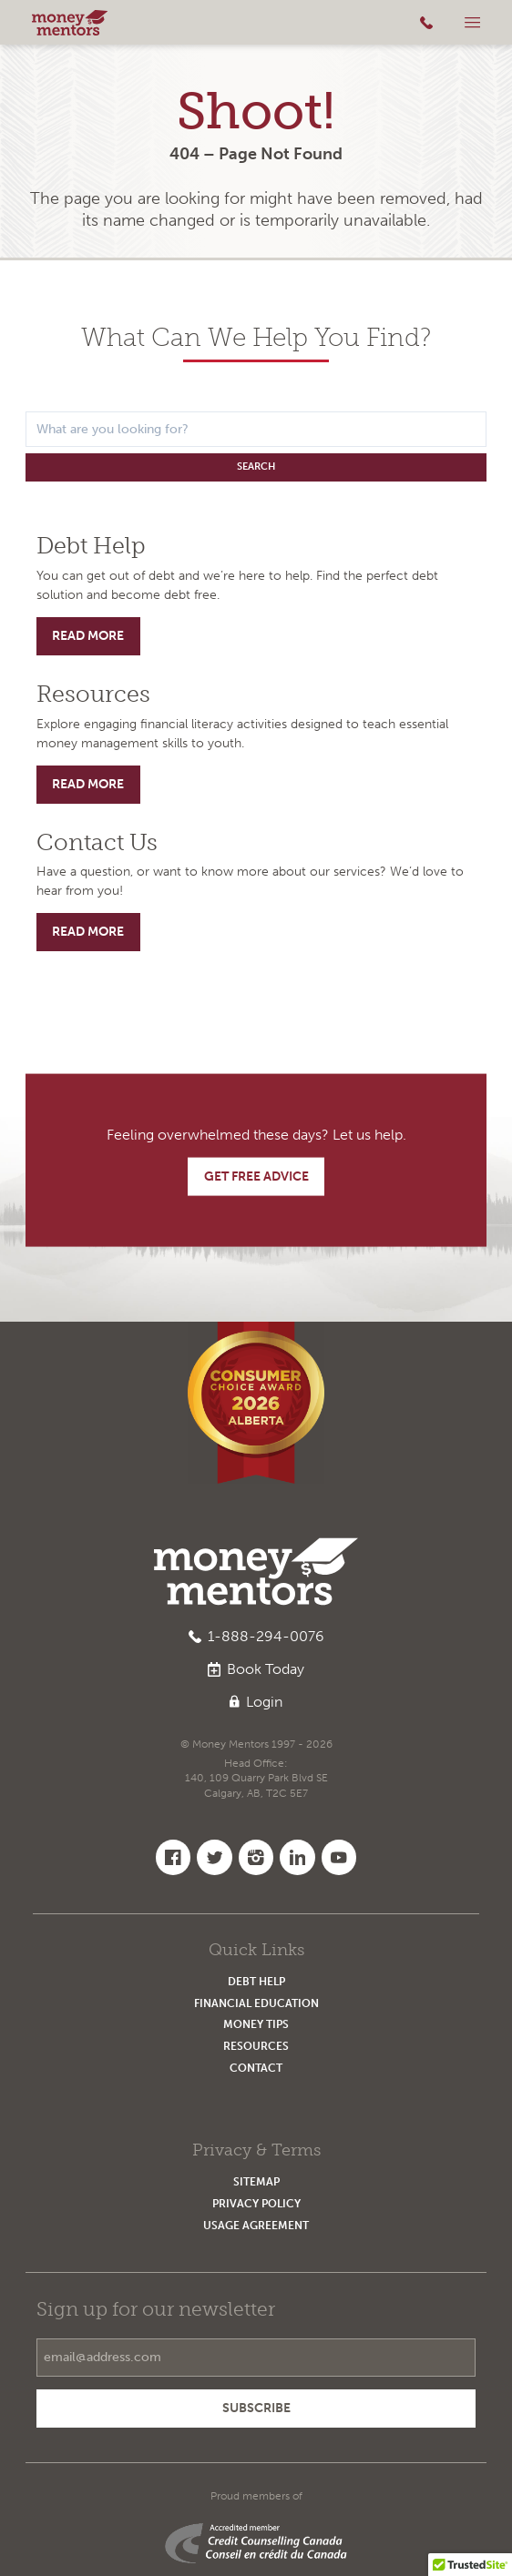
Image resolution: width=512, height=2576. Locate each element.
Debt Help (256, 1981)
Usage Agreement (256, 2225)
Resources (256, 2046)
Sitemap (256, 2181)
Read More (88, 636)
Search (256, 466)
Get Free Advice (256, 1176)
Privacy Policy (256, 2203)
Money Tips (256, 2024)
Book (256, 1669)
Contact (256, 2067)
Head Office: (256, 1779)
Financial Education (256, 2003)
